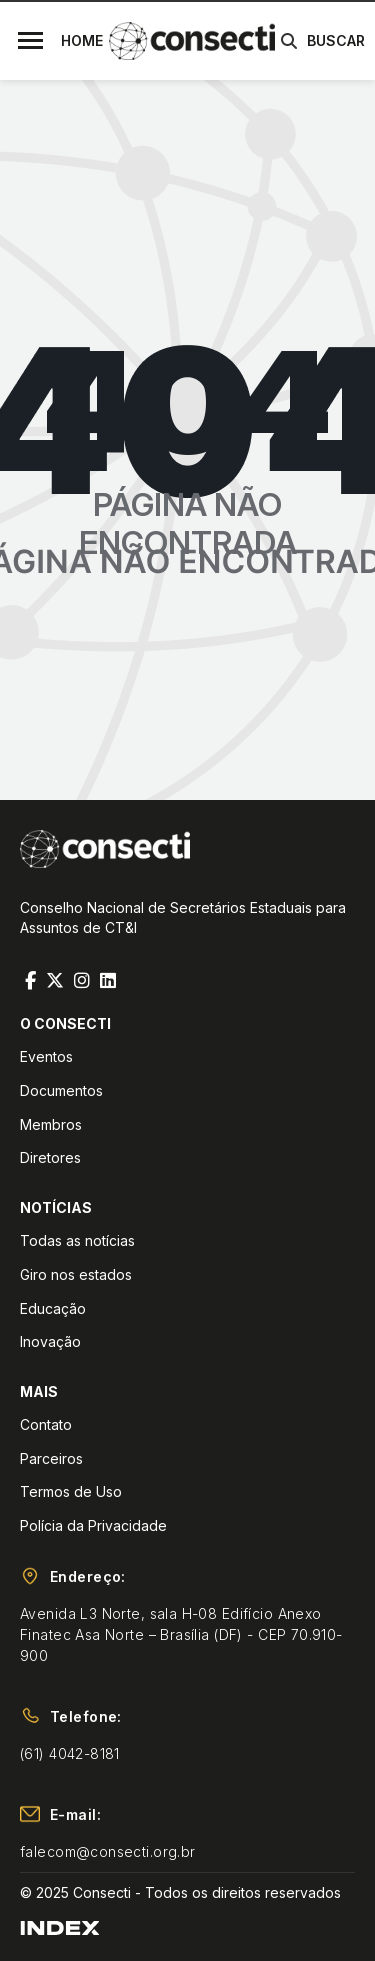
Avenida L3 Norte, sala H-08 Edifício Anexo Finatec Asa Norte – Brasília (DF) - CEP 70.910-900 (181, 1634)
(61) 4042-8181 (70, 1753)
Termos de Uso (71, 1491)
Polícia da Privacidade (93, 1525)
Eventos (46, 1056)
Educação (53, 1308)
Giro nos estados (76, 1274)
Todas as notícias (77, 1240)
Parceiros (51, 1458)
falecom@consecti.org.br (108, 1851)
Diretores (50, 1157)
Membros (51, 1124)
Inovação (50, 1341)
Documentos (61, 1090)
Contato (46, 1424)
